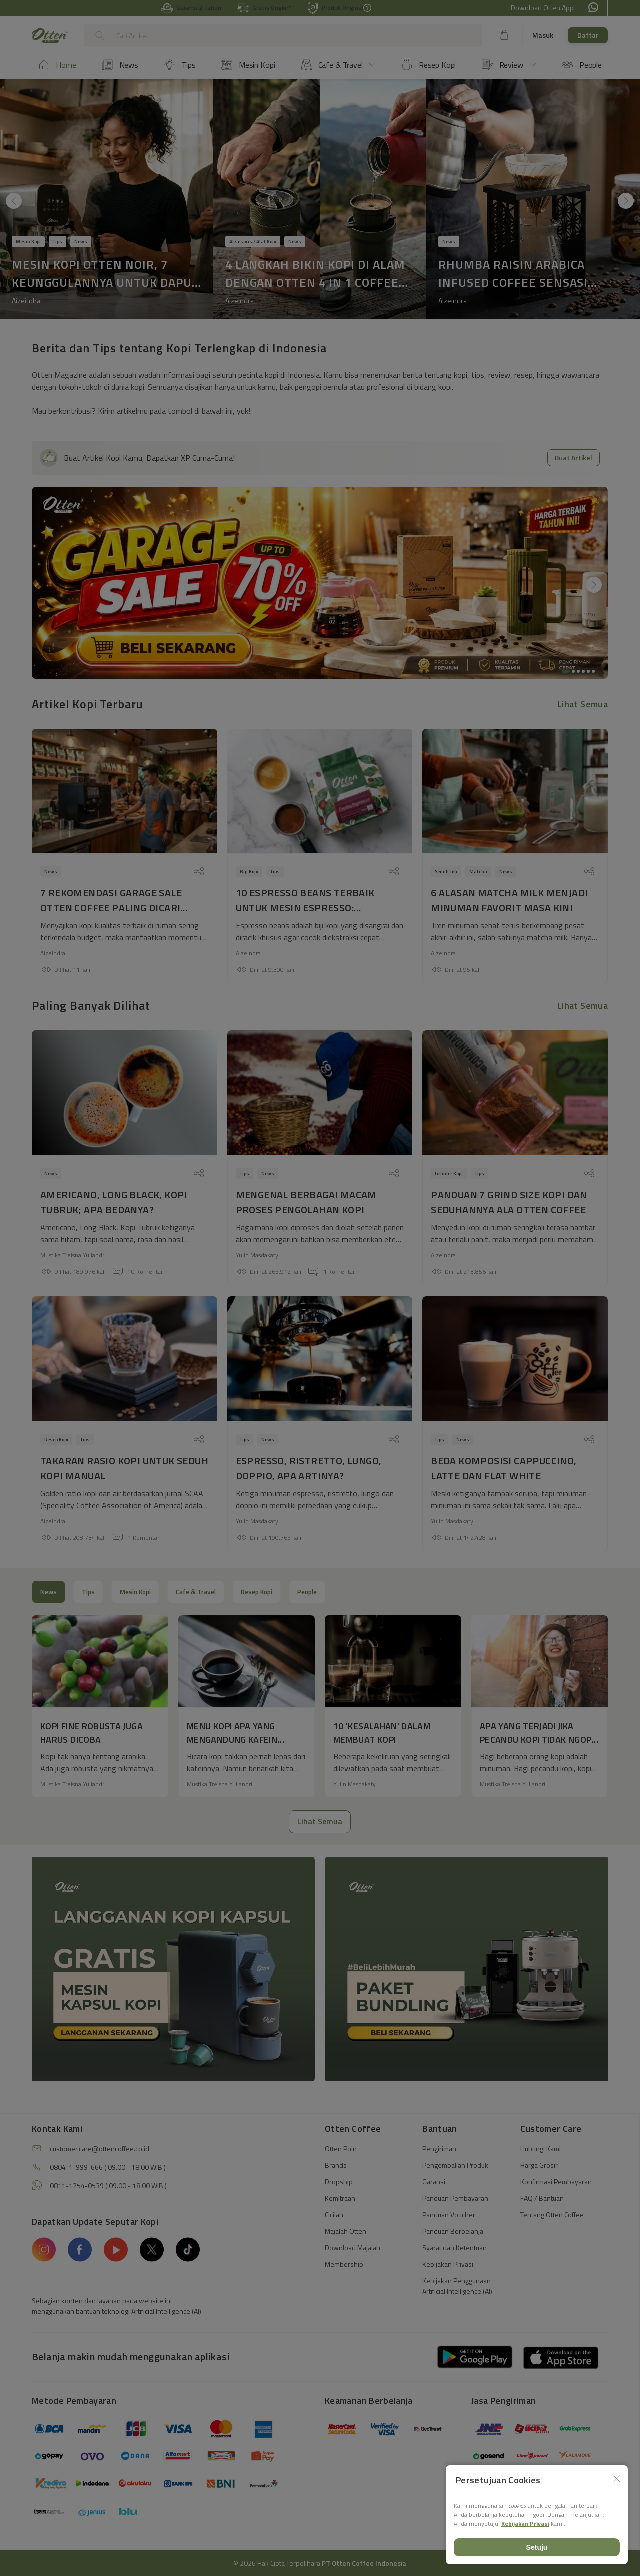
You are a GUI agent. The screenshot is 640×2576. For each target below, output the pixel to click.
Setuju (537, 2547)
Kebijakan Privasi (526, 2523)
